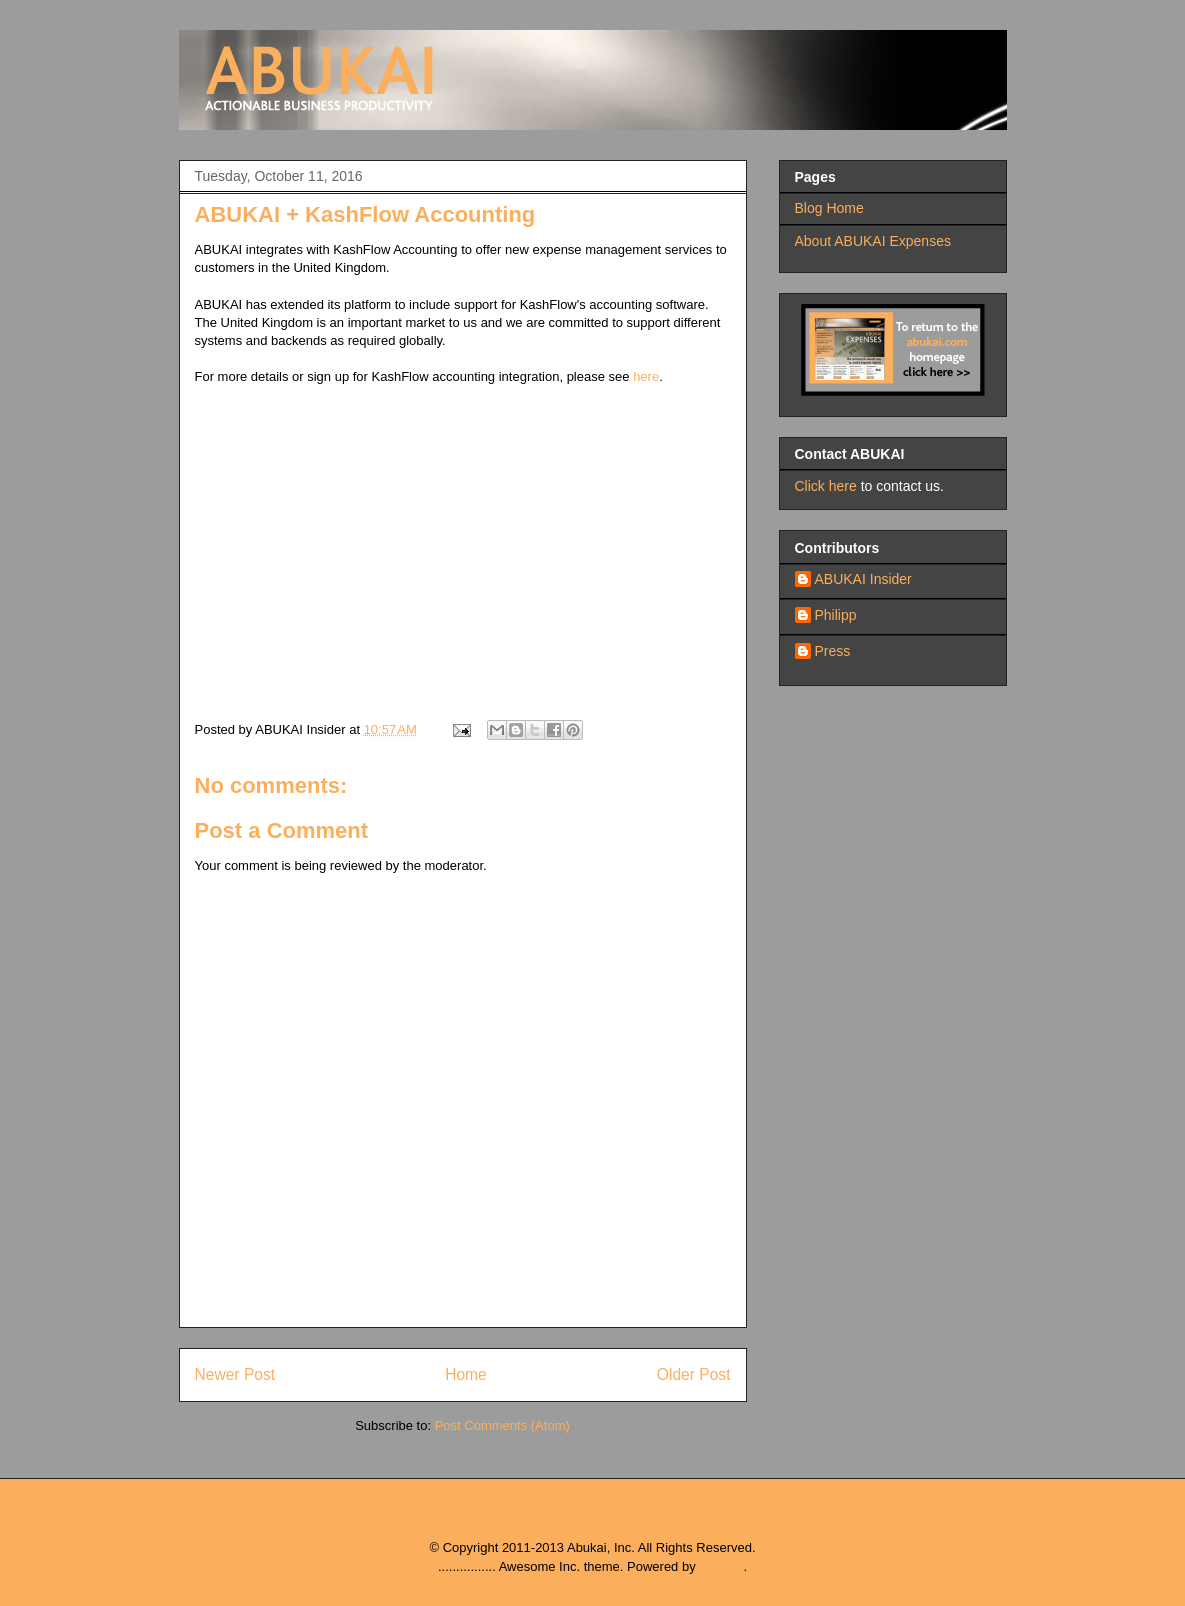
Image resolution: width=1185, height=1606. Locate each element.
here (646, 376)
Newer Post (235, 1374)
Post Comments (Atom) (502, 1425)
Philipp (836, 615)
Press (833, 651)
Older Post (694, 1374)
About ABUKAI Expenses (873, 241)
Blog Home (829, 208)
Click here (826, 486)
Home (466, 1374)
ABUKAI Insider (863, 579)
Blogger (721, 1566)
